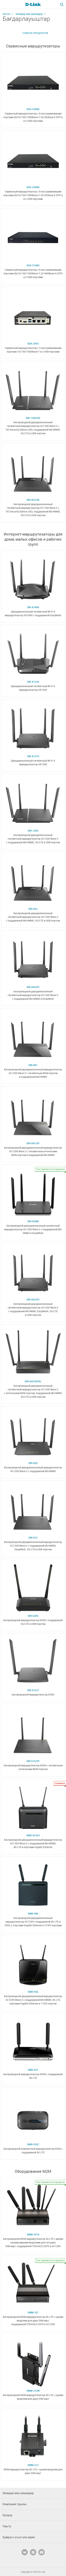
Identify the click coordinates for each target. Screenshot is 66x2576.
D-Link (42, 2571)
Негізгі (6, 14)
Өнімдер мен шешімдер (29, 14)
